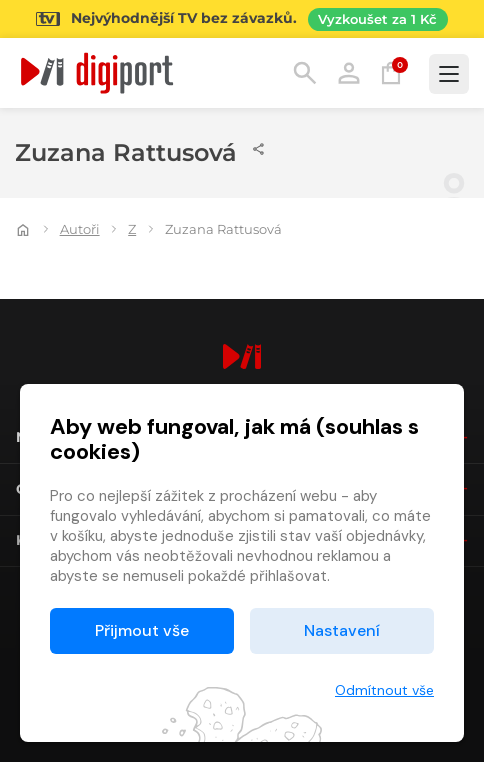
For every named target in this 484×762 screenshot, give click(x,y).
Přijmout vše (142, 630)
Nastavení (342, 630)
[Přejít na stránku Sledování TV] (242, 19)
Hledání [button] (305, 73)
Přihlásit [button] (349, 73)
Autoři (80, 229)
